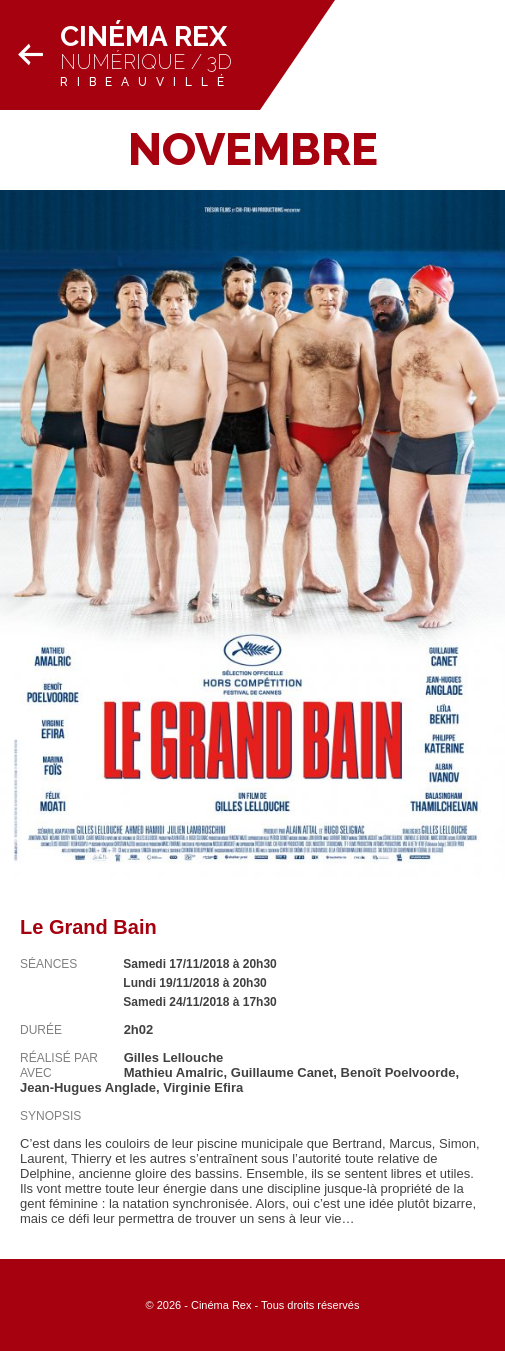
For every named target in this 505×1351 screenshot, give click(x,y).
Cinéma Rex (143, 36)
